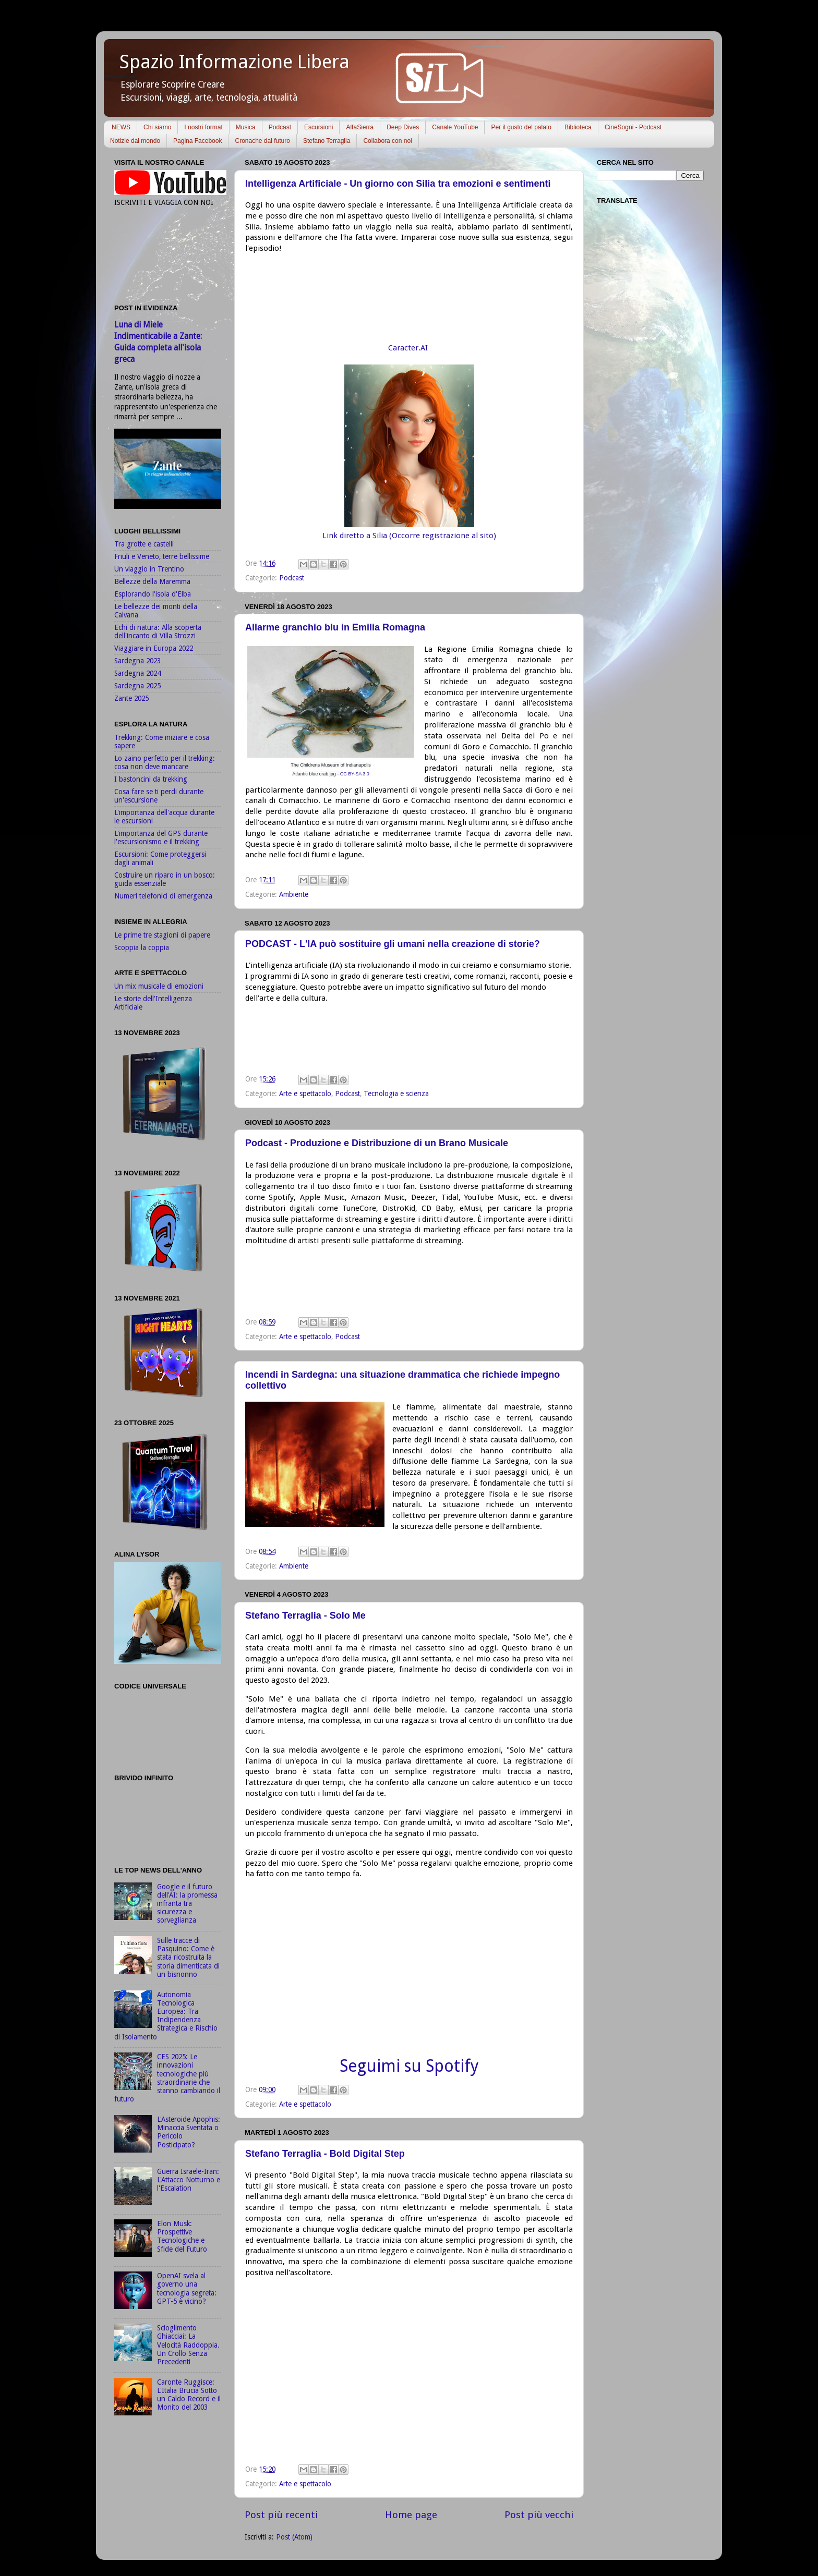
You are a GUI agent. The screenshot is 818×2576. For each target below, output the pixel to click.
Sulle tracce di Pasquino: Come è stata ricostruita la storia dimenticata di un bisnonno (188, 1957)
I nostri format (203, 127)
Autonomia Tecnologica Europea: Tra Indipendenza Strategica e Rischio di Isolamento (166, 2015)
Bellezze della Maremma (152, 581)
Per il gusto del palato (521, 127)
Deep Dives (403, 127)
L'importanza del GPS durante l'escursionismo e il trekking (161, 837)
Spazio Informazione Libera (234, 62)
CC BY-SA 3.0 (354, 773)
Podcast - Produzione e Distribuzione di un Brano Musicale (376, 1143)
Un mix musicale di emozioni (158, 986)
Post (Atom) (294, 2537)
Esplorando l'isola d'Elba (152, 594)
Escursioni (318, 127)
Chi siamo (157, 127)
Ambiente (293, 894)
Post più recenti (281, 2515)
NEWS (121, 127)
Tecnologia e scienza (396, 1093)
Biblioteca (578, 127)
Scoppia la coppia (141, 947)
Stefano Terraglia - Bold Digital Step (325, 2153)
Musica (246, 127)
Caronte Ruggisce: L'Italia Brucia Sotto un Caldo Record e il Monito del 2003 (189, 2395)
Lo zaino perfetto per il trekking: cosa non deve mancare (164, 762)
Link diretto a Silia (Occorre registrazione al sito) (409, 535)
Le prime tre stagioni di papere (162, 935)
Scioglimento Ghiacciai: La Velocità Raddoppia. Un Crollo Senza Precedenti (188, 2345)
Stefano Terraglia (327, 140)
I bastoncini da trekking (150, 779)
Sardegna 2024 (137, 673)
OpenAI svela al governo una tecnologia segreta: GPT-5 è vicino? (186, 2288)
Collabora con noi (387, 140)
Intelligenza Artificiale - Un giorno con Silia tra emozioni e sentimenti (397, 183)
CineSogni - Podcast (633, 127)
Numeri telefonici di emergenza (163, 896)
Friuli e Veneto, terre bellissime (161, 556)
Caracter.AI (409, 348)
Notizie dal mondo (135, 140)
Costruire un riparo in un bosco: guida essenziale (164, 879)
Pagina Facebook (197, 140)
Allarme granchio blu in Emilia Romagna (335, 627)
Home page (411, 2515)
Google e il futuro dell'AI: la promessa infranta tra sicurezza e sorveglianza (187, 1903)
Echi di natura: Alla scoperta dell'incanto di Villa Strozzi (157, 631)
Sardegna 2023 (137, 661)
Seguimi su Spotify (409, 2066)
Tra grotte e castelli (144, 544)
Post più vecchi (538, 2515)
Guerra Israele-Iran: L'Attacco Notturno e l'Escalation (188, 2179)
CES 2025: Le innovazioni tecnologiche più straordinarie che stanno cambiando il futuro (167, 2077)
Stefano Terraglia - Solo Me (305, 1615)
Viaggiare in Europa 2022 (153, 648)
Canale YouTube (455, 127)
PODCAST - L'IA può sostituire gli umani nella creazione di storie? (392, 944)
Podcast (280, 127)
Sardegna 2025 (137, 686)
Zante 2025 (131, 698)
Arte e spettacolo (305, 1093)
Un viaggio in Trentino (149, 569)
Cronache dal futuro (262, 140)
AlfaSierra (360, 127)
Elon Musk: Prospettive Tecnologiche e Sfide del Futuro (182, 2236)
